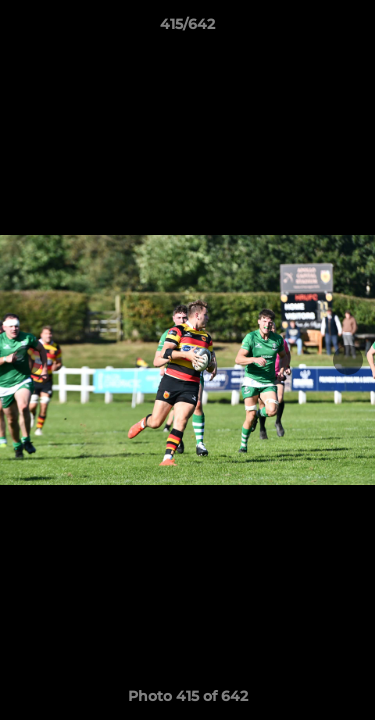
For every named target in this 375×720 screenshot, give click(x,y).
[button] (351, 29)
